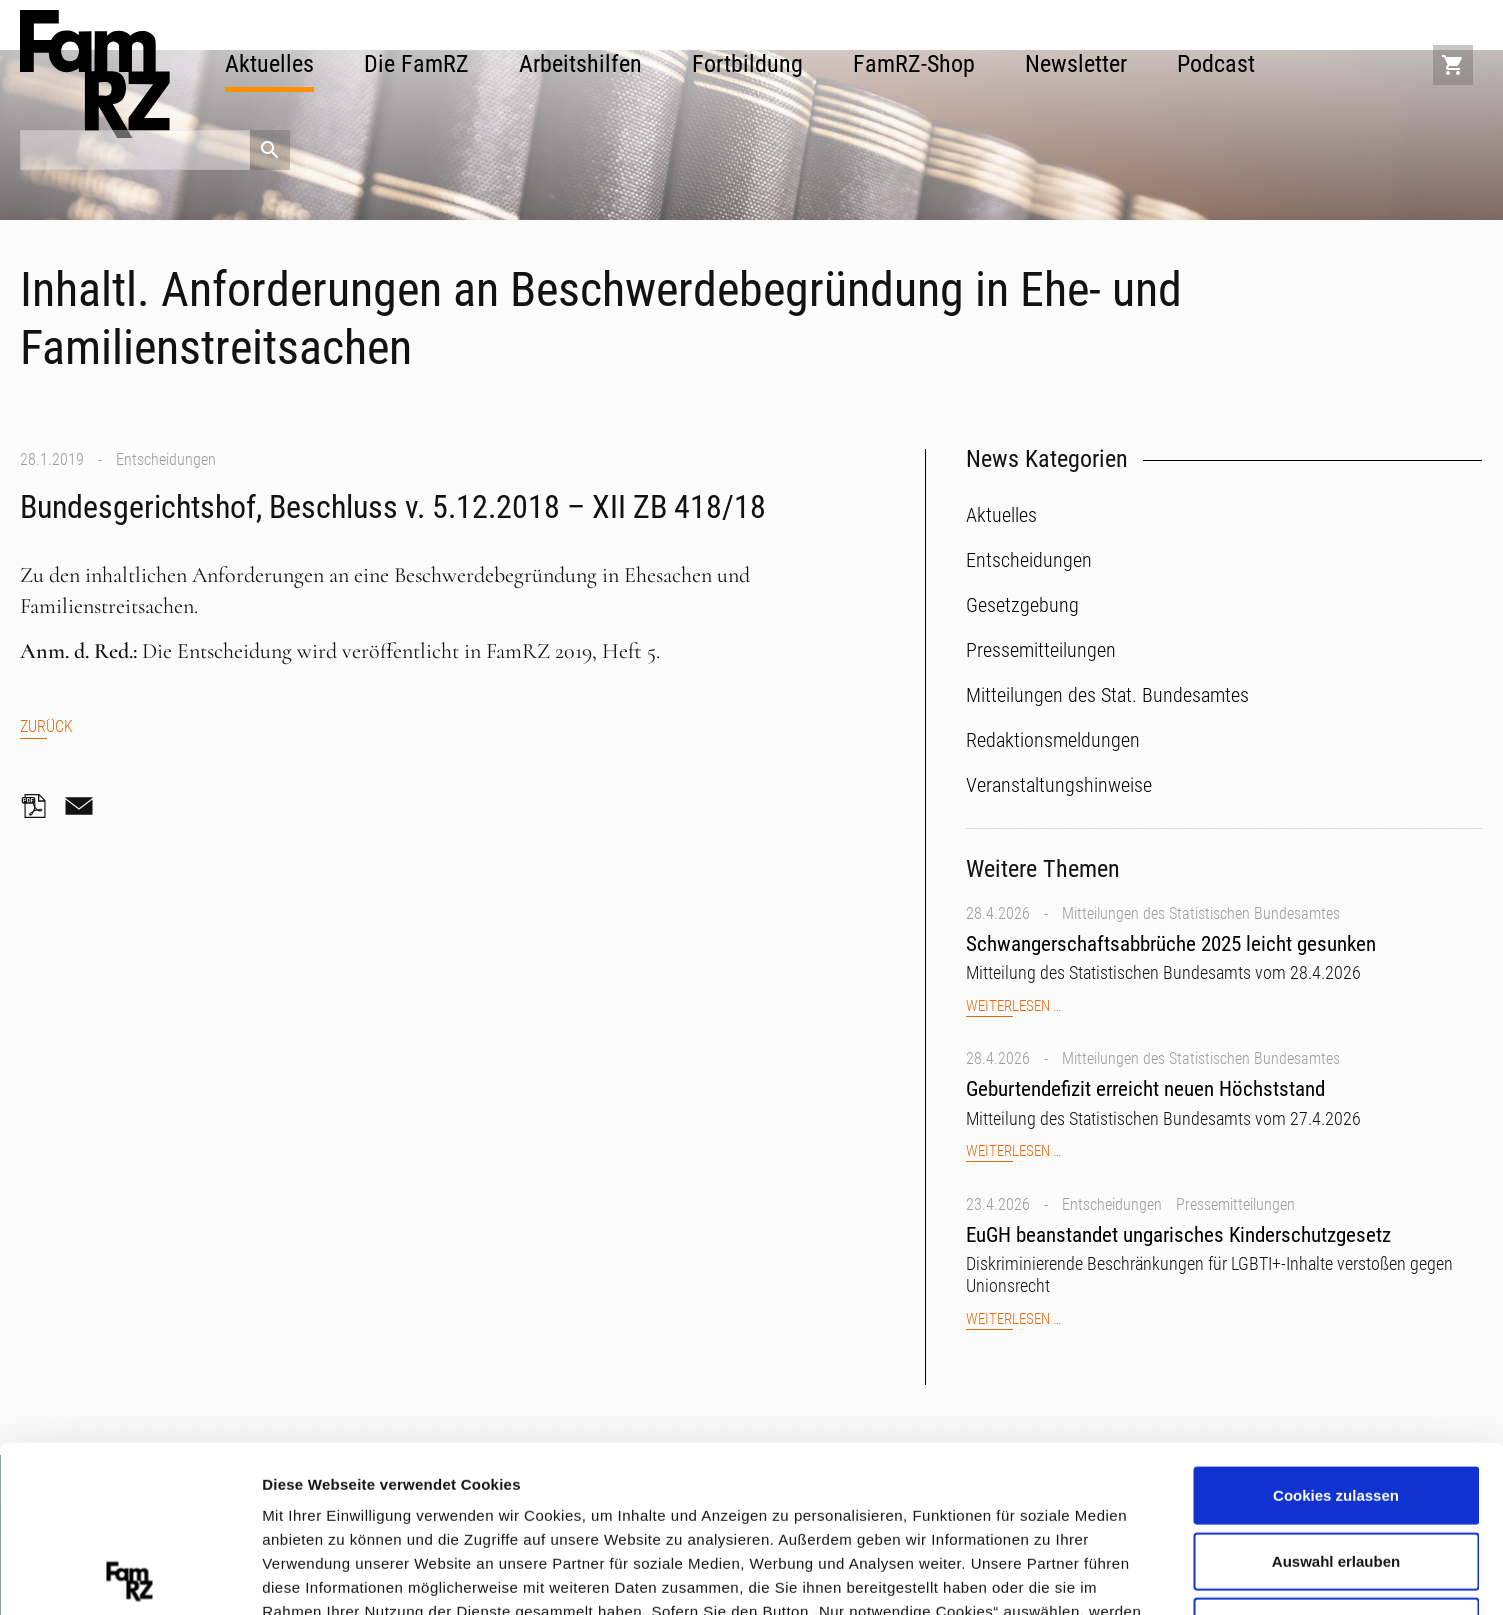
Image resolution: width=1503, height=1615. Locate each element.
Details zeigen (1063, 1574)
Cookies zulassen (1336, 1328)
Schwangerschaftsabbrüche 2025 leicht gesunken (1171, 944)
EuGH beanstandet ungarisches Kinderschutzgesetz (1178, 1235)
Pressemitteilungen (1235, 1204)
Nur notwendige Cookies (1336, 1459)
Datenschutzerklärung (712, 1492)
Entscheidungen (166, 459)
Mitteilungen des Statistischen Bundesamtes (1201, 913)
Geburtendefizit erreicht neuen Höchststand (1145, 1089)
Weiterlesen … (1013, 1006)
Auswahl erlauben (1336, 1394)
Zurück (46, 726)
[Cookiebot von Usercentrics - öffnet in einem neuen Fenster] (129, 1576)
